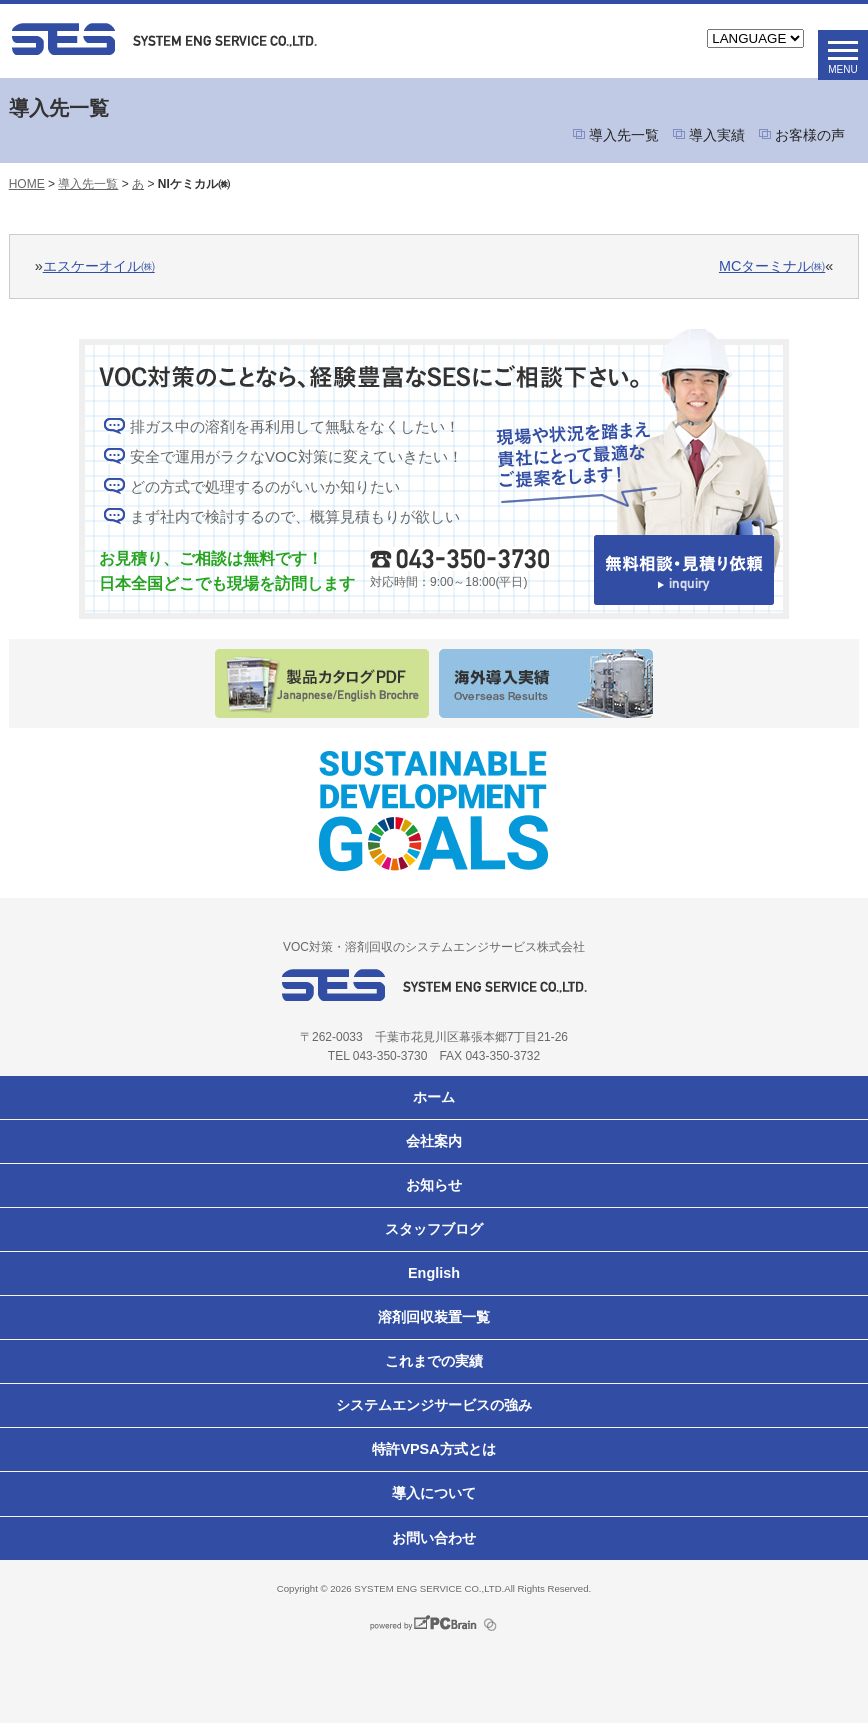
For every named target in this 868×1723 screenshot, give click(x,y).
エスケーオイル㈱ (99, 266)
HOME (27, 184)
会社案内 (434, 1141)
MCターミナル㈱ (772, 266)
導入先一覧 (624, 135)
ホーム (434, 1097)
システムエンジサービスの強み (434, 1405)
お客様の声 (810, 135)
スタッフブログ (434, 1229)
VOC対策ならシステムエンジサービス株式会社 (226, 39)
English (434, 1273)
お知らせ (434, 1185)
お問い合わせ (434, 1538)
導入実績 (717, 135)
